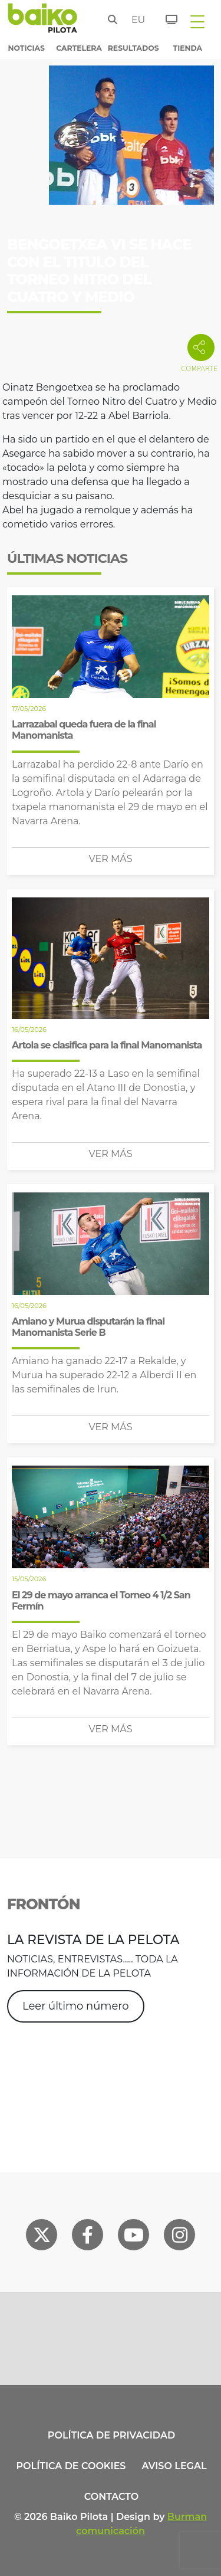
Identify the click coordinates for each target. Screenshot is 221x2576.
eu (134, 19)
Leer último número (75, 2006)
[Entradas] (165, 17)
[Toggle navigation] (197, 21)
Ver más (111, 858)
